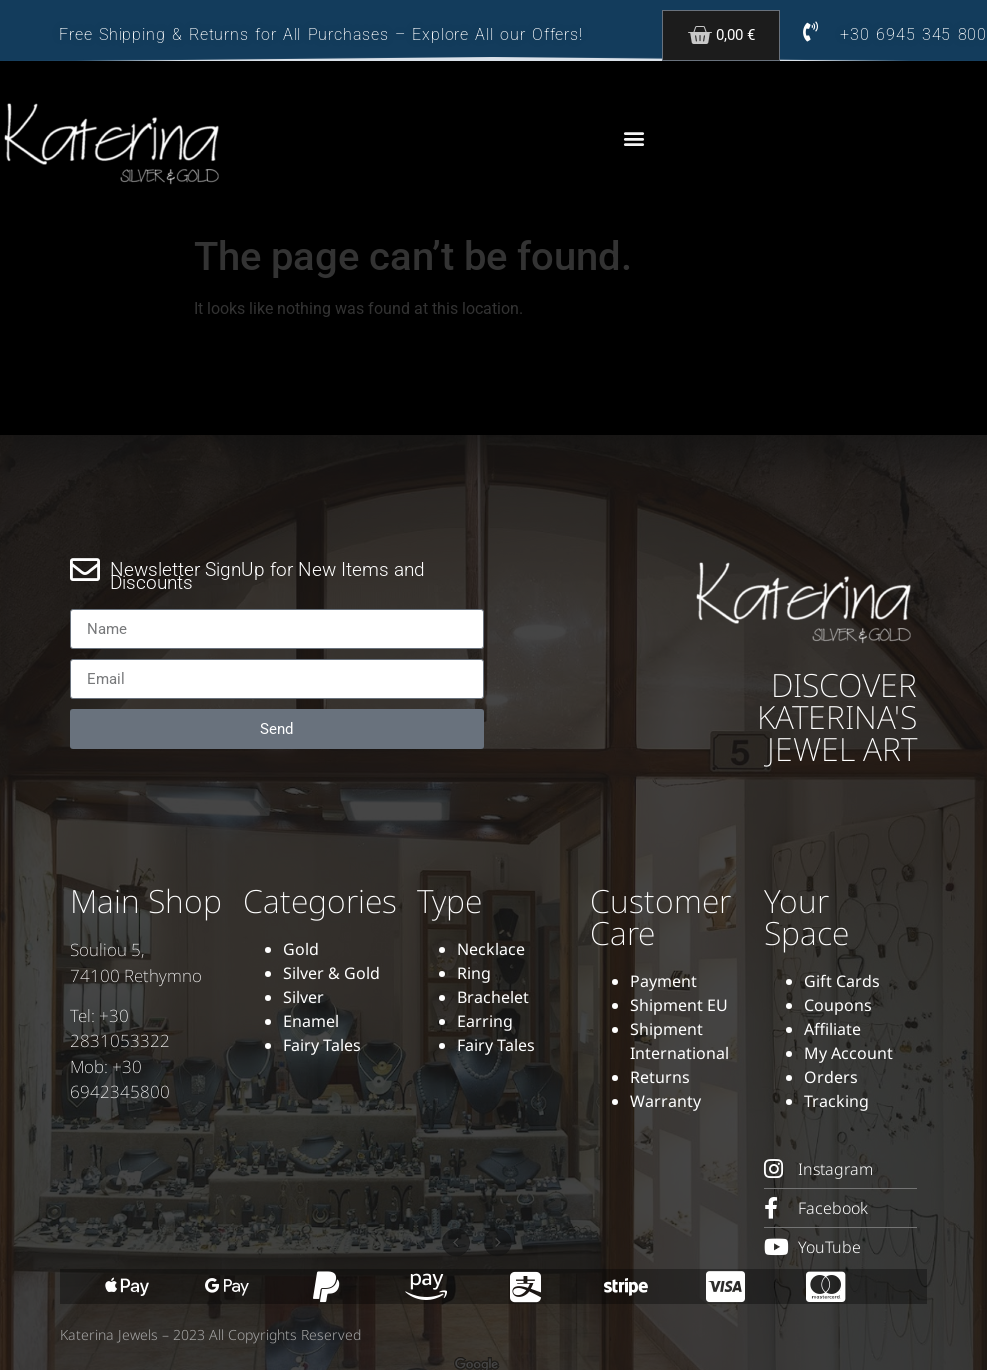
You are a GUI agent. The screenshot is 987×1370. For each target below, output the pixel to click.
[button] (633, 138)
